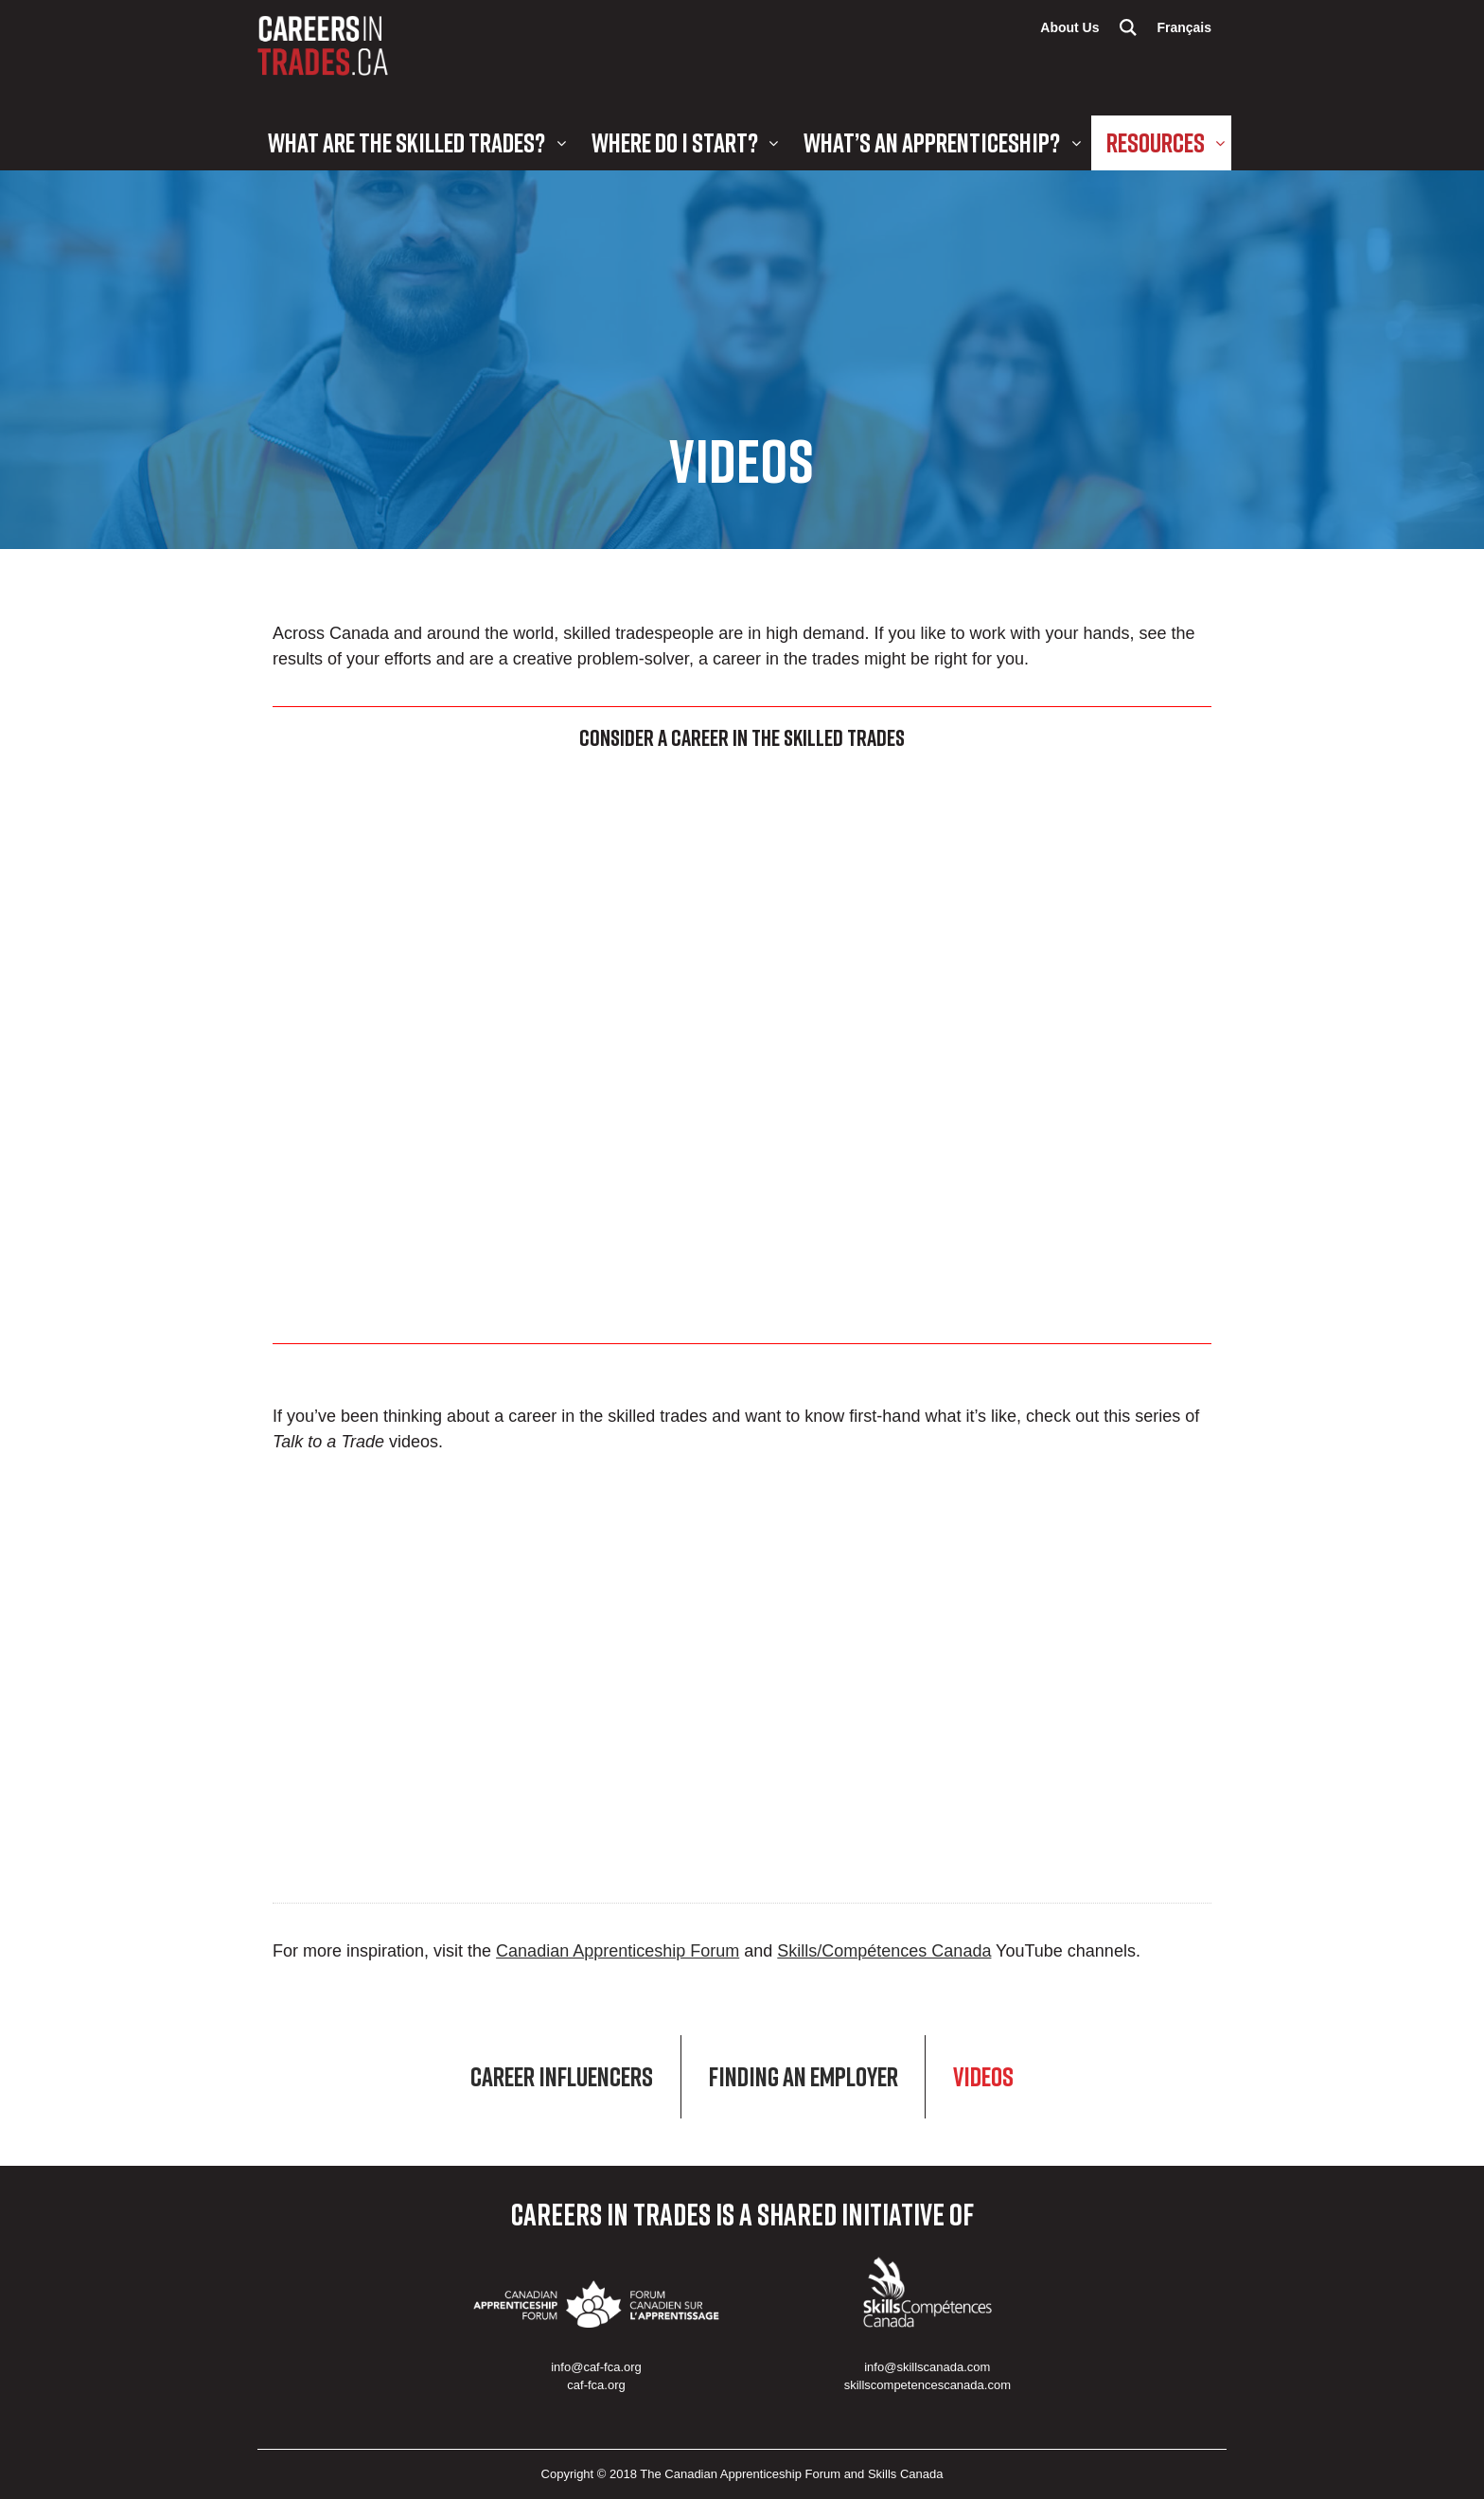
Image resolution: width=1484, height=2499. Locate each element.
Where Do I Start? (675, 142)
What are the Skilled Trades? (406, 142)
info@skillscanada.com (927, 2367)
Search (1128, 27)
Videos (983, 2077)
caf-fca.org (596, 2385)
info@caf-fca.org (596, 2367)
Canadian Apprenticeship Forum (617, 1950)
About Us (1069, 27)
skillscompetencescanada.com (927, 2385)
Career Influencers (561, 2077)
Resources (1155, 142)
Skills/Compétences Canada (884, 1950)
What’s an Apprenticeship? (932, 142)
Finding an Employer (803, 2077)
